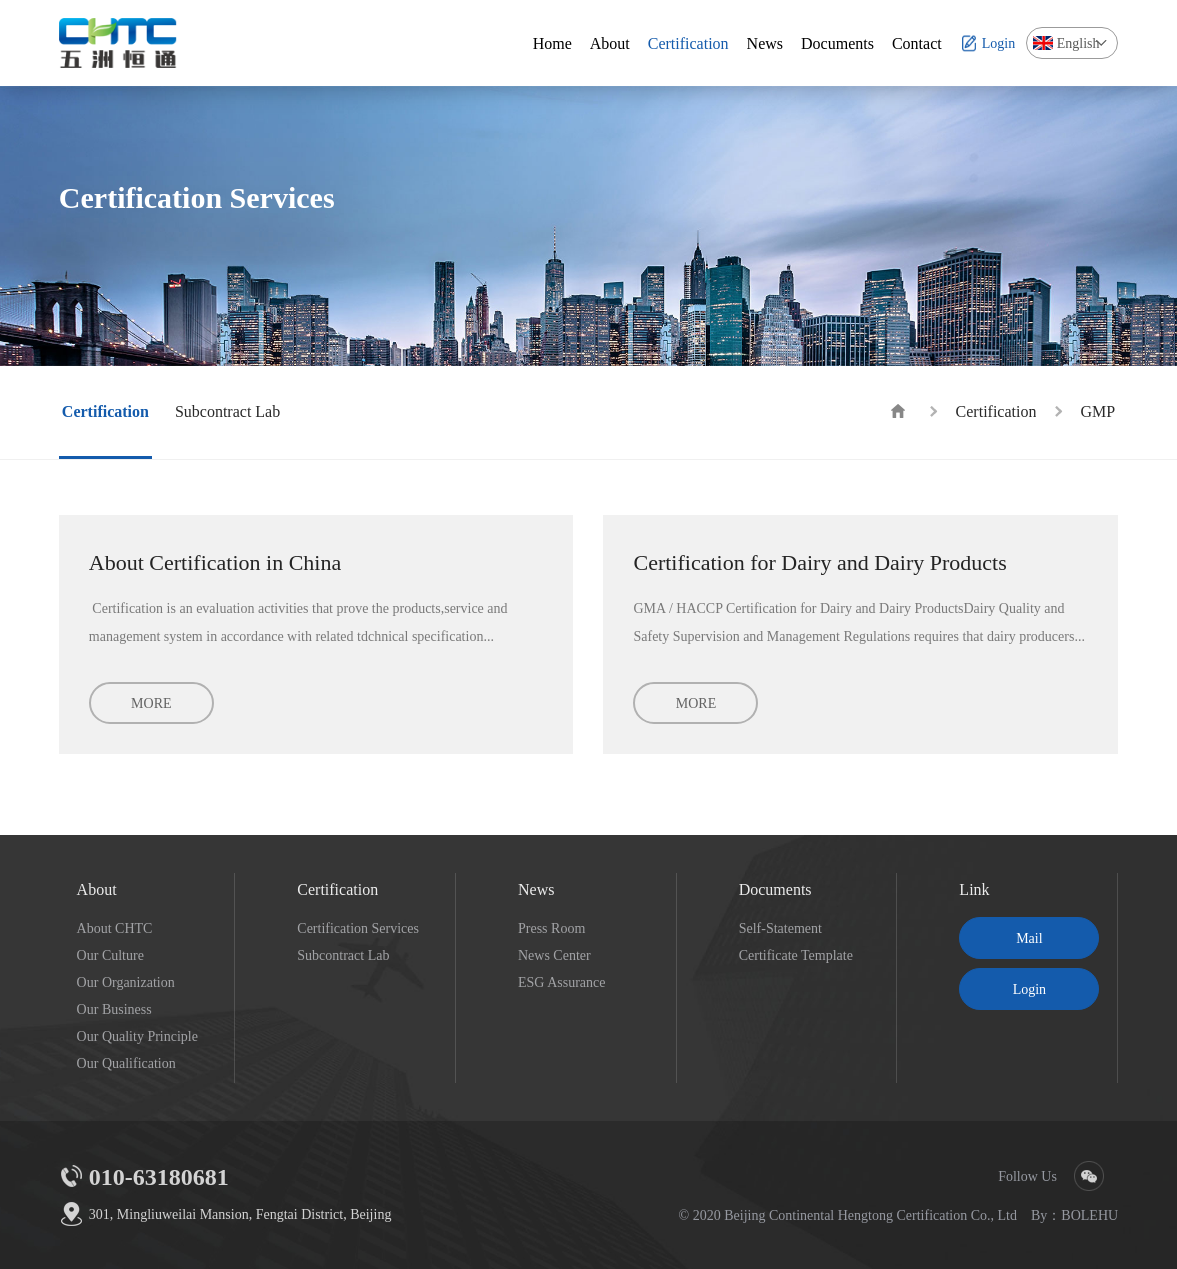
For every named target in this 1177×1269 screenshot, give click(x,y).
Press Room (551, 928)
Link (974, 889)
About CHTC (115, 928)
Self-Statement (780, 928)
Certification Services (358, 928)
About (97, 889)
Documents (775, 889)
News (536, 889)
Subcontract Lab (343, 955)
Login (1029, 989)
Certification (996, 411)
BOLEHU (1089, 1215)
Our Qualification (126, 1063)
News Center (554, 955)
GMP (1097, 411)
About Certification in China (215, 562)
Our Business (114, 1009)
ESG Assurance (562, 982)
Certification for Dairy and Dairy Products (819, 562)
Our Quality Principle (137, 1036)
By (1039, 1215)
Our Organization (126, 982)
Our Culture (110, 955)
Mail (1029, 938)
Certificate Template (796, 955)
